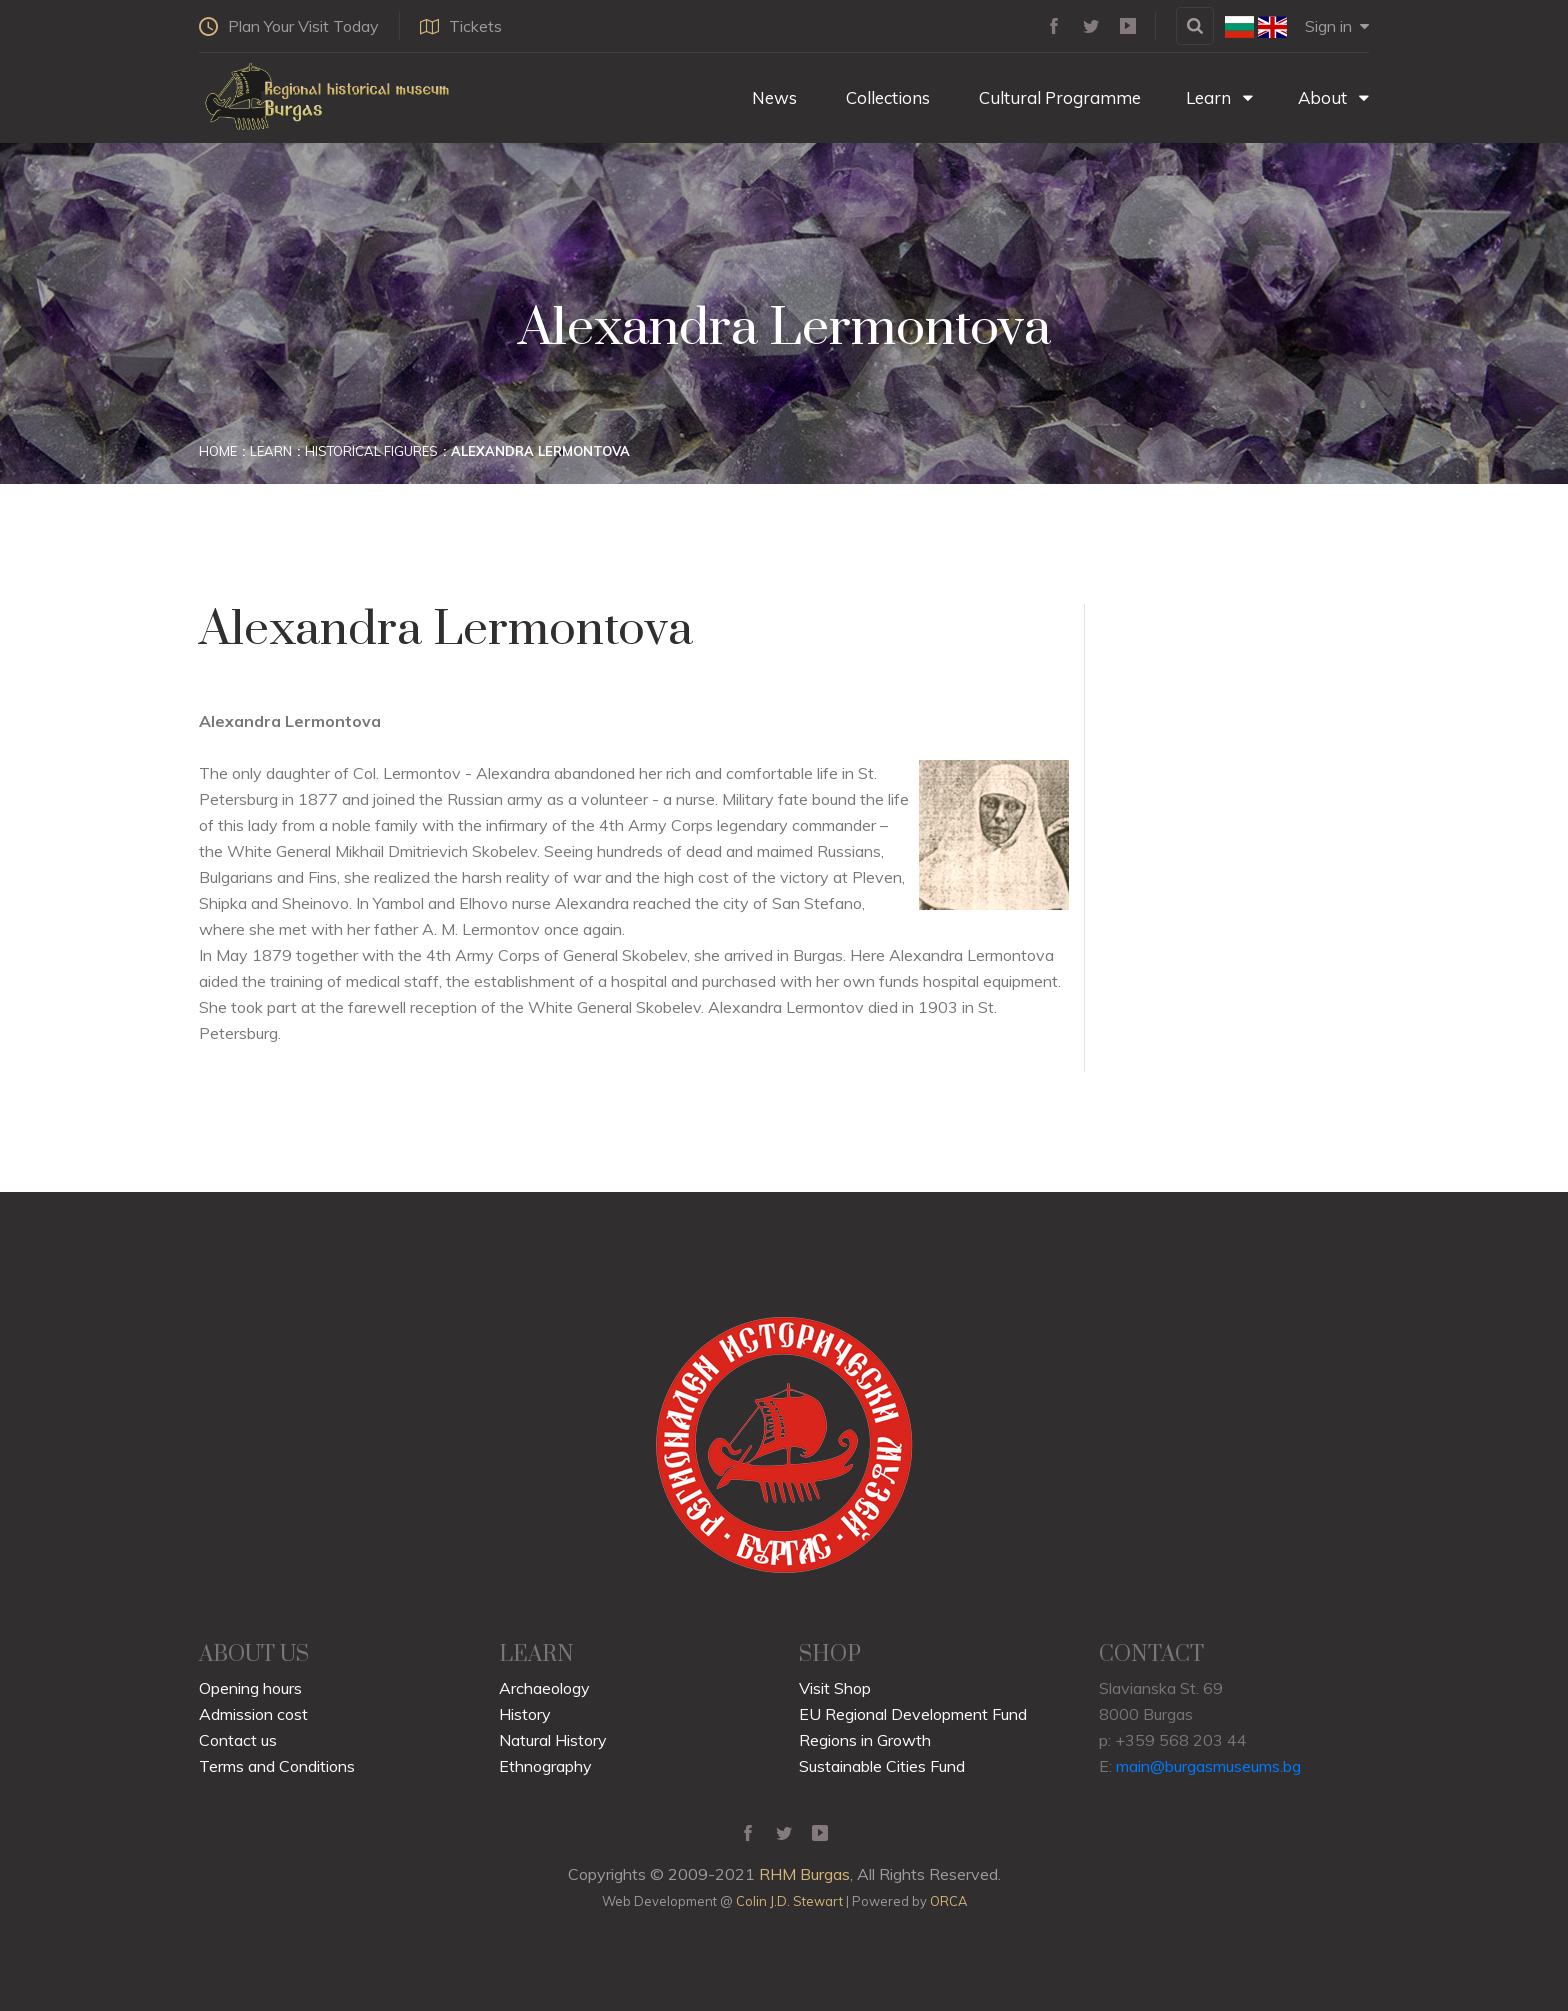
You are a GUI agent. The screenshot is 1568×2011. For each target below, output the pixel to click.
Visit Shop (835, 1688)
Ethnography (545, 1766)
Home (218, 451)
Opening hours (250, 1688)
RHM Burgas (804, 1874)
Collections (886, 97)
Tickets (461, 26)
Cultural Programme (1058, 97)
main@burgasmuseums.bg (1208, 1766)
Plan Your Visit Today (289, 26)
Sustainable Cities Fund (882, 1766)
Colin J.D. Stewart (789, 1901)
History (525, 1714)
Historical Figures (371, 451)
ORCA (948, 1901)
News (772, 97)
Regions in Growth (865, 1740)
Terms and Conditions (277, 1766)
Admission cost (253, 1714)
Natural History (553, 1740)
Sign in (1337, 26)
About (1333, 97)
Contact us (238, 1740)
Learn (1219, 97)
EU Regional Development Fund (913, 1714)
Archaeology (544, 1688)
